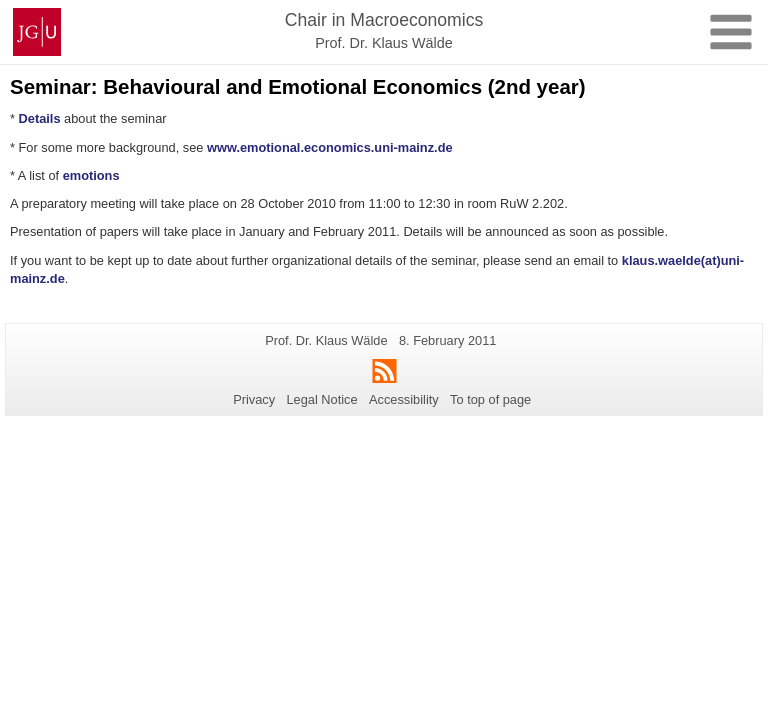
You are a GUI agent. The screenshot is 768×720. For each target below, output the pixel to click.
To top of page (490, 399)
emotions (91, 175)
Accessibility (404, 399)
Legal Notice (321, 399)
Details (40, 118)
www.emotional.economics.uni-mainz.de (330, 147)
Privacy (254, 399)
